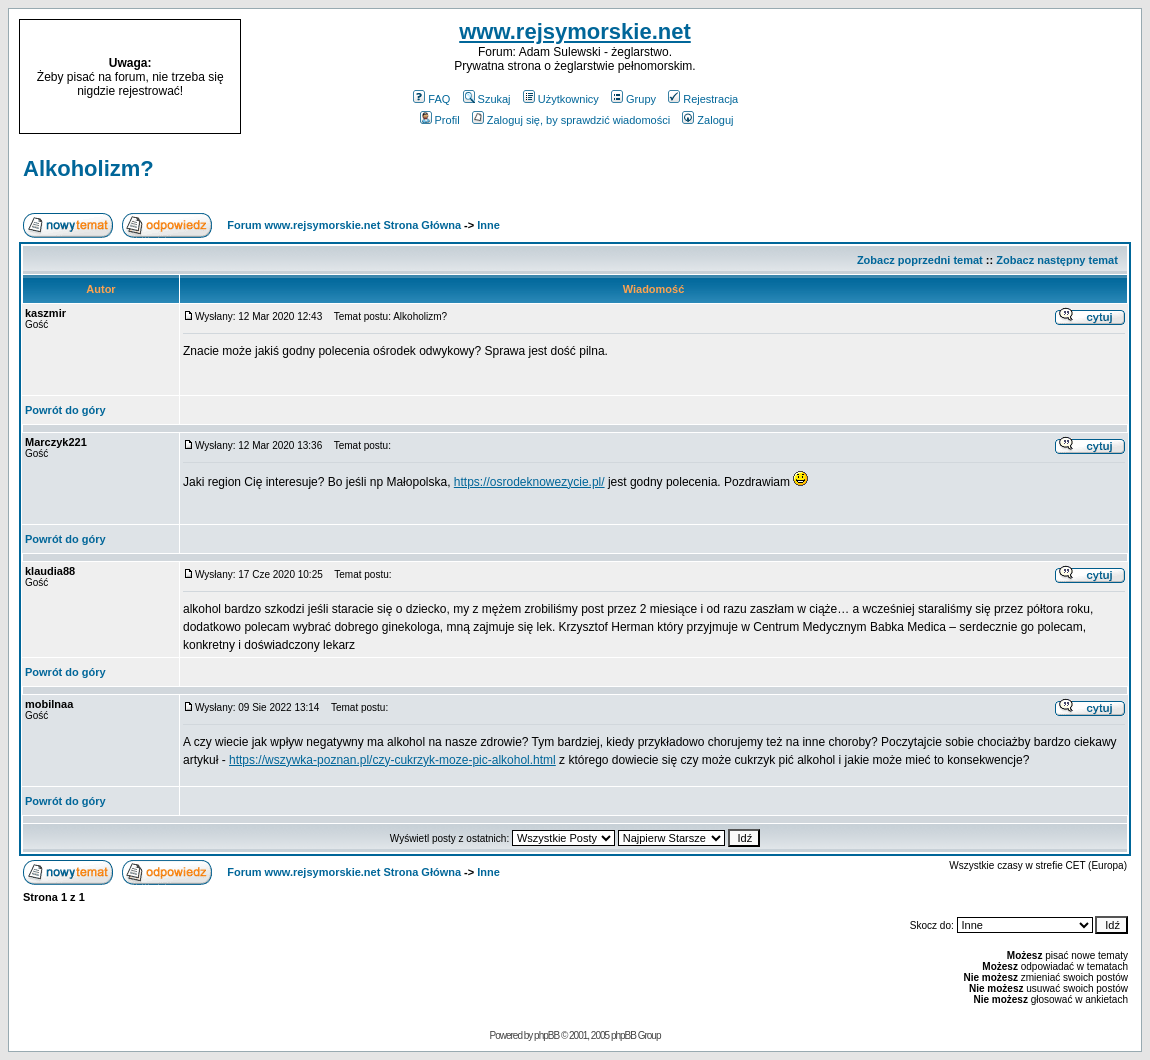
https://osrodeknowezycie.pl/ (529, 482)
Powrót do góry (65, 410)
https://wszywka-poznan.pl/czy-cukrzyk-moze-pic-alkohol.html (392, 760)
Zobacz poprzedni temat (920, 260)
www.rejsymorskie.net (575, 31)
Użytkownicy (561, 99)
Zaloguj (707, 120)
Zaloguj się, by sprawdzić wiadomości (571, 120)
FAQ (431, 99)
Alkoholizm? (88, 168)
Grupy (633, 99)
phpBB (546, 1035)
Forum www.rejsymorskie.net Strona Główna (344, 225)
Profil (440, 120)
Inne (488, 225)
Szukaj (487, 99)
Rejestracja (703, 99)
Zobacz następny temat (1057, 260)
